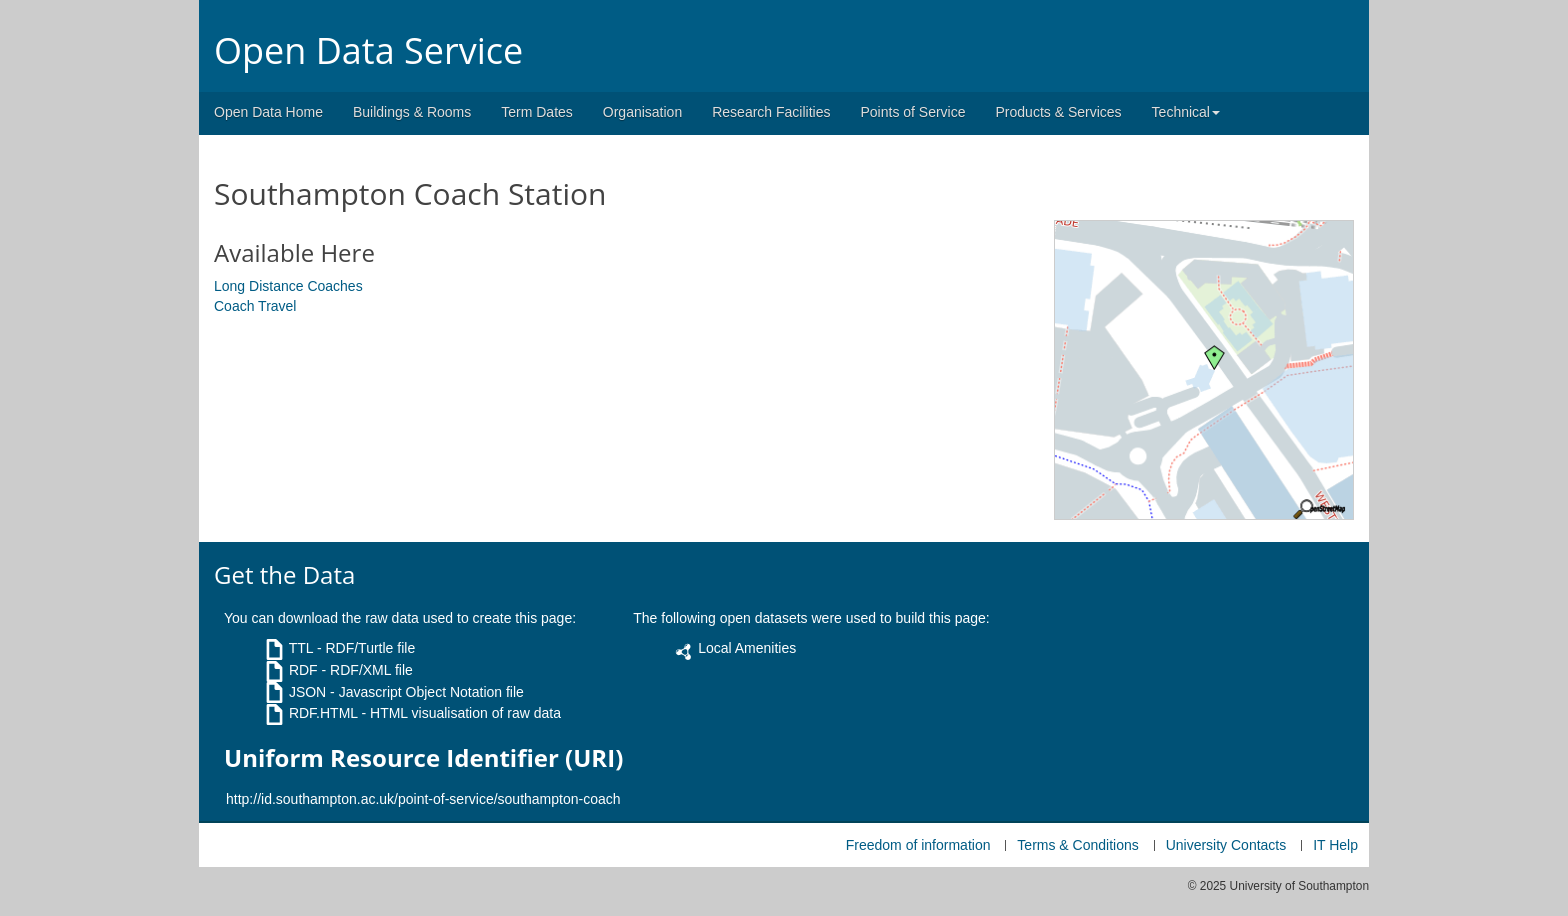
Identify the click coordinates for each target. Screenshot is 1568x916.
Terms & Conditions (1077, 845)
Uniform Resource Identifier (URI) (423, 758)
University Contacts (1226, 845)
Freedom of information (918, 845)
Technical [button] (1186, 112)
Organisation (642, 112)
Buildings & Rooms (412, 112)
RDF (303, 670)
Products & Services (1059, 112)
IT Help (1335, 845)
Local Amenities (747, 648)
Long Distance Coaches (288, 286)
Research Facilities (771, 112)
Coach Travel (255, 306)
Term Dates (537, 112)
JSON (307, 692)
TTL (301, 648)
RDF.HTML (323, 713)
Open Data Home (268, 112)
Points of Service (912, 112)
